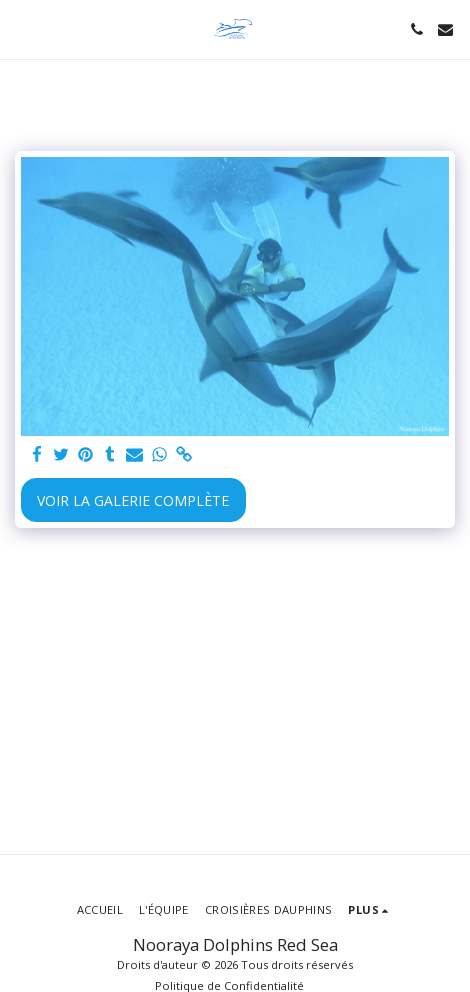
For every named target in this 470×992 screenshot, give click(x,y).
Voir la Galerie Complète (133, 500)
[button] (22, 28)
